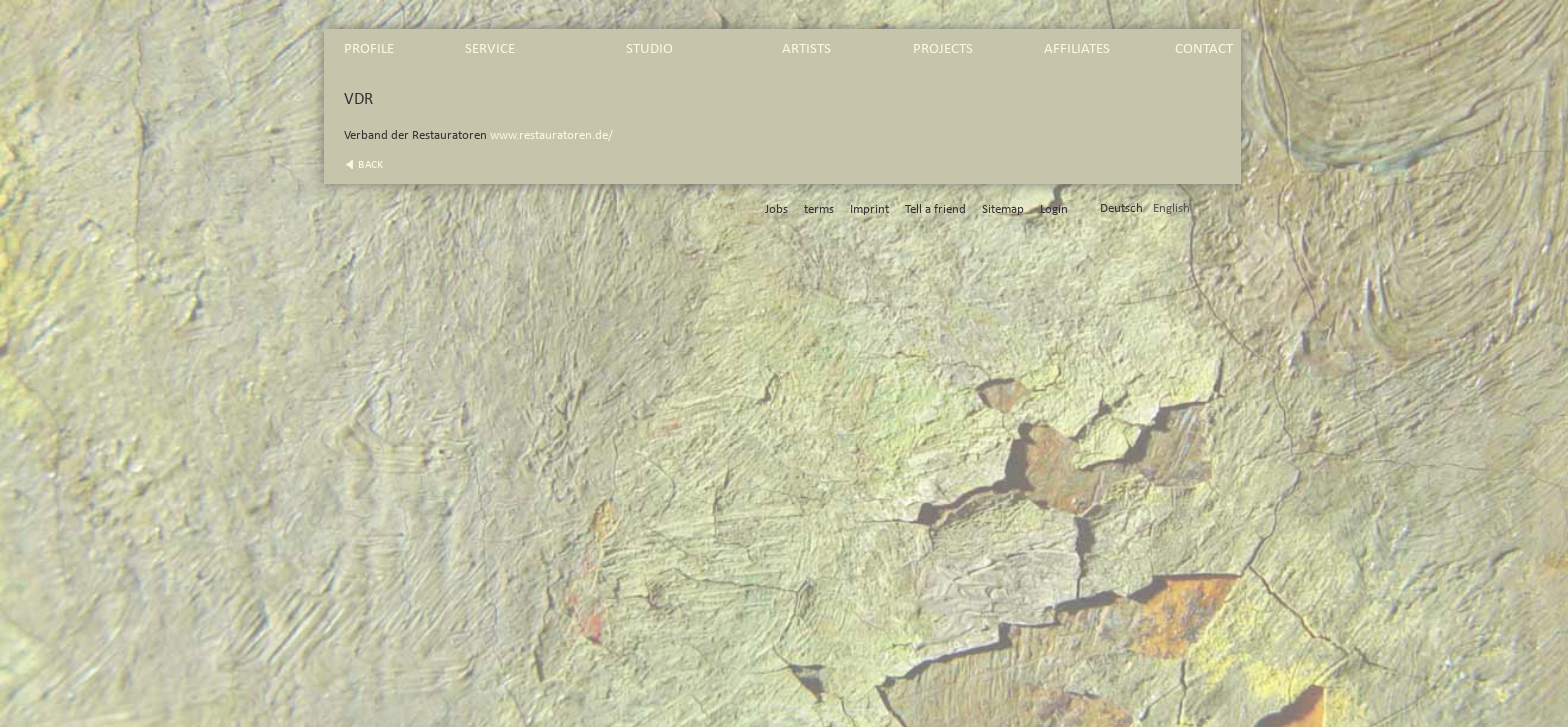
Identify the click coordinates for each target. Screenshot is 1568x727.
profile (369, 48)
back (370, 164)
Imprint (869, 209)
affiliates (1077, 48)
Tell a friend (935, 209)
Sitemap (1003, 209)
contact (1204, 48)
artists (806, 48)
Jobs (776, 209)
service (490, 48)
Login (1054, 209)
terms (819, 209)
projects (943, 48)
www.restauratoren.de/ (551, 135)
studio (649, 48)
